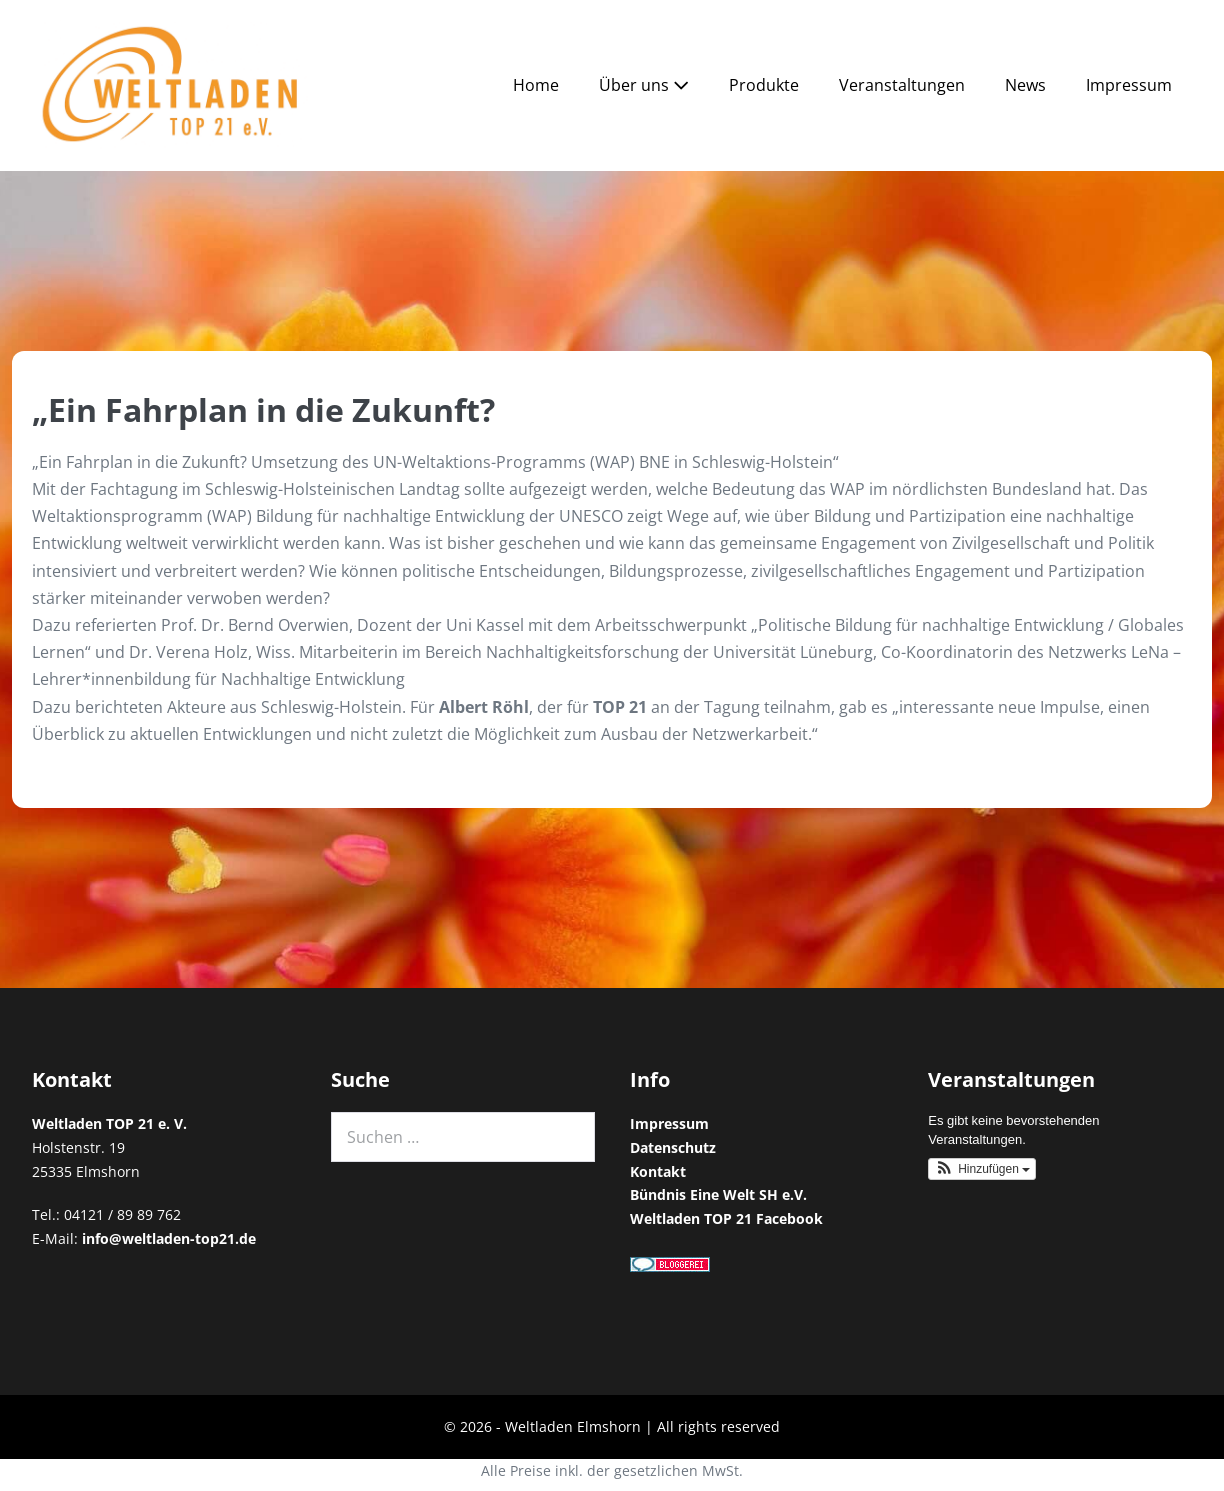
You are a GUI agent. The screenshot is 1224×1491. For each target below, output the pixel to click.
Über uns (644, 85)
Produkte (764, 85)
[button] (982, 1169)
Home (536, 85)
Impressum (1129, 85)
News (1025, 85)
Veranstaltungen (902, 85)
